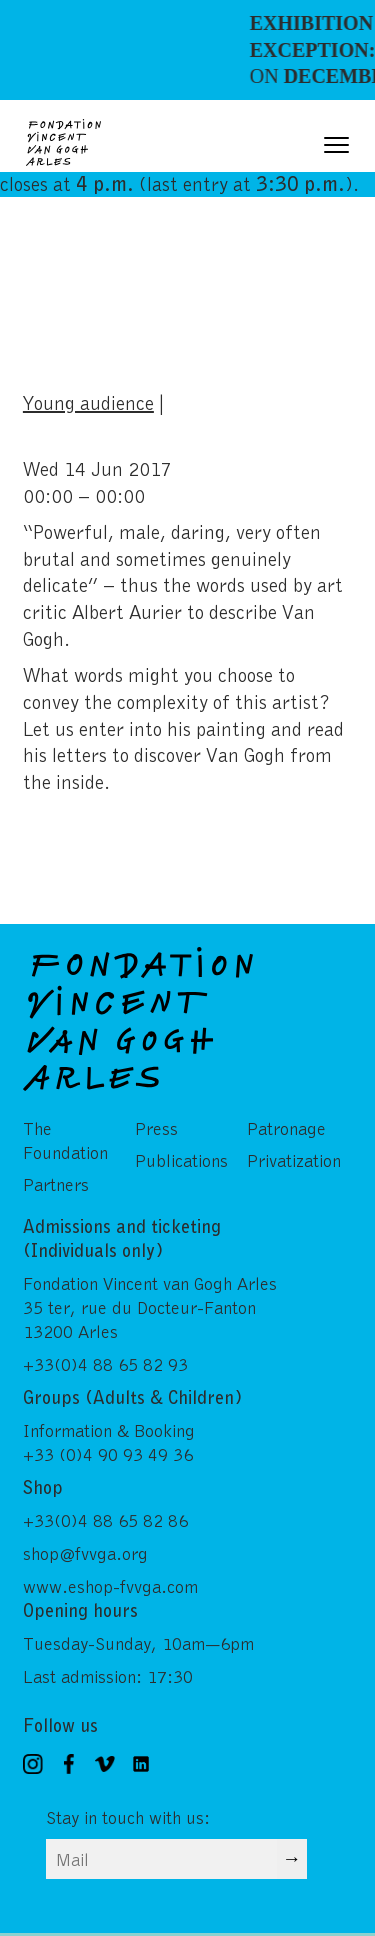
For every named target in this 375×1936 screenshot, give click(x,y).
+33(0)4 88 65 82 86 (105, 1520)
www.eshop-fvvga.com (110, 1586)
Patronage (286, 1128)
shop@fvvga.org (85, 1553)
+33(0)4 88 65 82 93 (105, 1364)
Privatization (294, 1160)
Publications (181, 1160)
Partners (56, 1184)
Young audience (88, 402)
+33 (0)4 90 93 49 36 (108, 1454)
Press (156, 1128)
